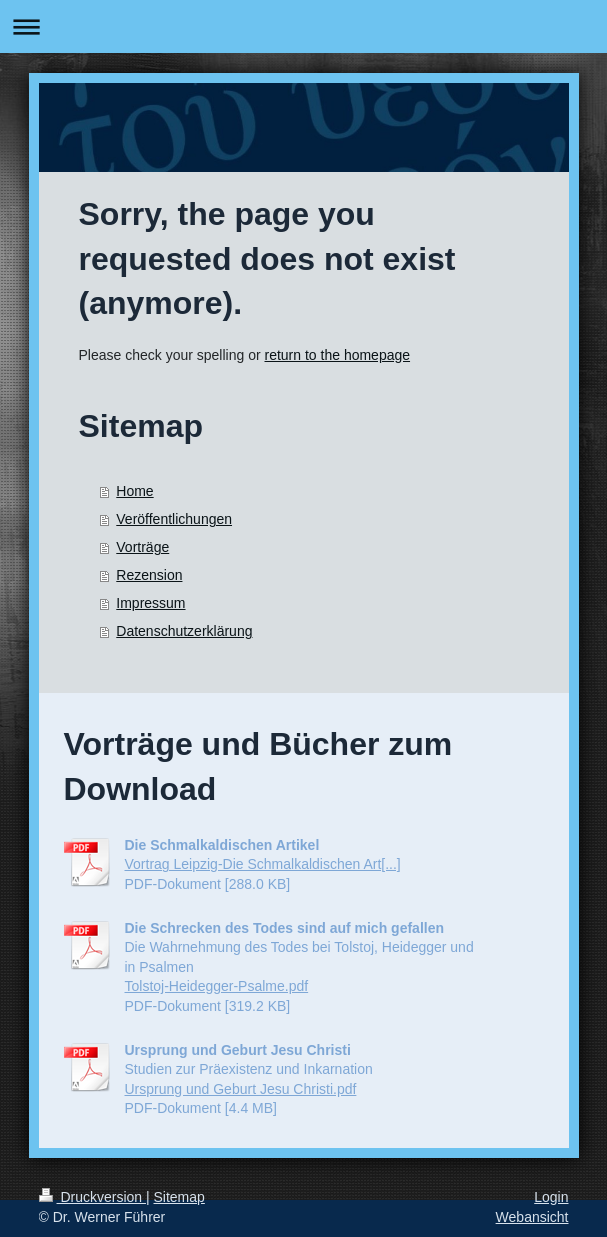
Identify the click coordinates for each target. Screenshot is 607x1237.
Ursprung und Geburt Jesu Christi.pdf (241, 1089)
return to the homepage (338, 355)
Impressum (150, 603)
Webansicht (532, 1217)
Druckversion (92, 1197)
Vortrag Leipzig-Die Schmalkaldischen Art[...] (263, 864)
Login (551, 1197)
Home (134, 491)
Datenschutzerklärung (184, 631)
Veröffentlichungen (174, 519)
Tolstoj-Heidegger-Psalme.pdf (217, 986)
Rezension (149, 575)
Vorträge (142, 547)
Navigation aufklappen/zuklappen (303, 26)
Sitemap (179, 1197)
